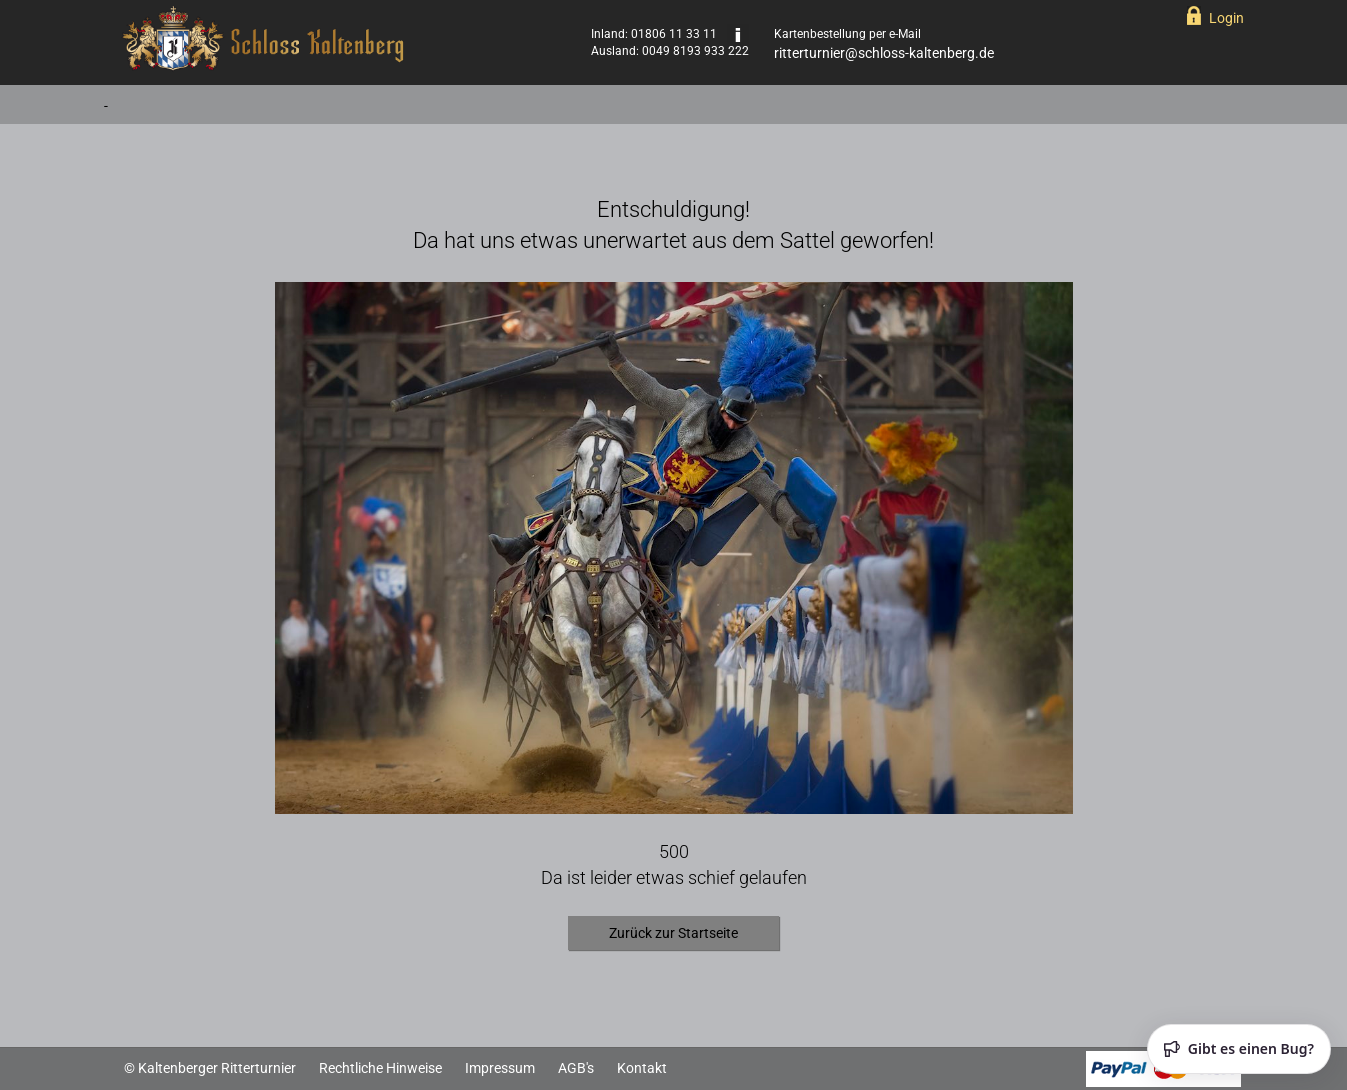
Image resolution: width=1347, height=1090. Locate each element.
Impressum (500, 1068)
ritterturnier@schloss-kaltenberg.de (884, 53)
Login (1226, 18)
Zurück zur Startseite (673, 933)
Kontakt (642, 1068)
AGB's (576, 1068)
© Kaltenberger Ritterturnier (210, 1068)
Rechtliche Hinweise (380, 1068)
